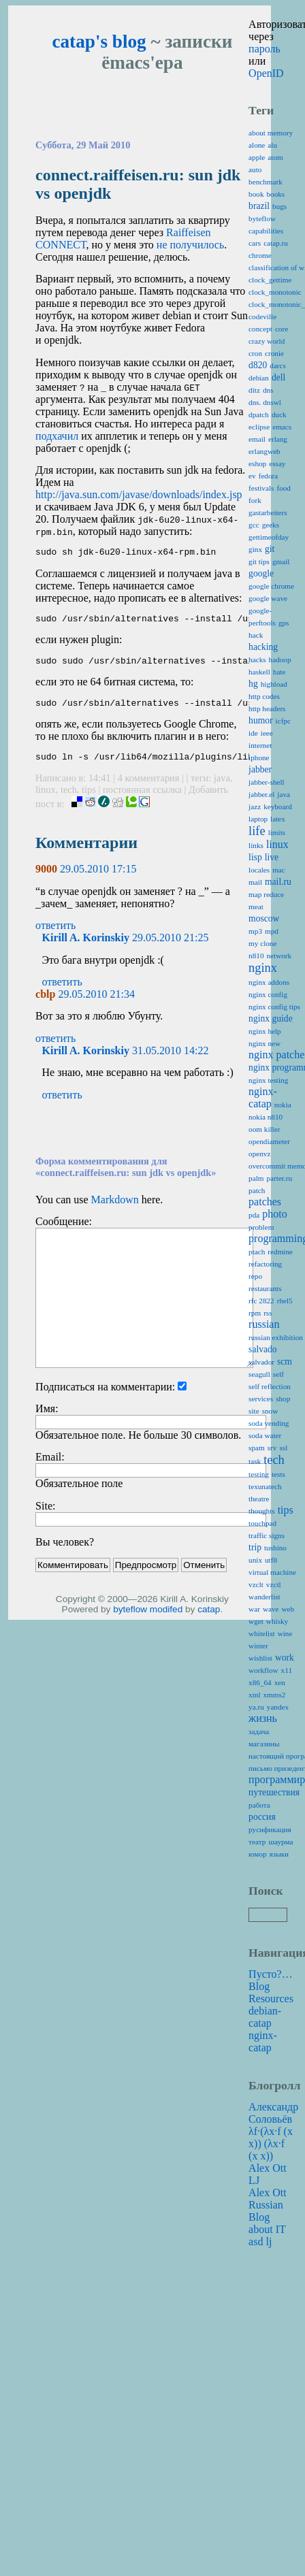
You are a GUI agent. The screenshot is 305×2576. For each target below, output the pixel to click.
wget (255, 1621)
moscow (263, 918)
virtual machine (272, 1572)
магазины (263, 1744)
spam (256, 1448)
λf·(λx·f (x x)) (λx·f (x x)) (270, 2143)
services (260, 1399)
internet (260, 745)
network (278, 955)
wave (271, 1609)
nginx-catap (262, 1097)
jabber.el (261, 794)
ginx (255, 549)
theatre (258, 1499)
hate (279, 672)
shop (283, 1399)
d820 (257, 365)
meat (255, 906)
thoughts (261, 1511)
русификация (269, 1829)
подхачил (56, 436)
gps (283, 623)
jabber (260, 769)
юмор (257, 1854)
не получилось (190, 244)
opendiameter (269, 1141)
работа (259, 1805)
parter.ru (279, 1178)
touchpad (262, 1523)
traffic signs (266, 1535)
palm (255, 1178)
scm (284, 1361)
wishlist (260, 1658)
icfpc (283, 721)
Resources (270, 1998)
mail (255, 882)
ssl (283, 1448)
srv (272, 1448)
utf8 (271, 1560)
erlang (277, 439)
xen (279, 1682)
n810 (255, 955)
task (254, 1461)
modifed (166, 1619)
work (284, 1657)
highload (274, 684)
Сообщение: (63, 1231)
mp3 (255, 931)
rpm (254, 1313)
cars (254, 243)
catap (208, 1619)
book (255, 194)
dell (278, 377)
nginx (262, 968)
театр (257, 1842)
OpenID (266, 73)
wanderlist (264, 1597)
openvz (259, 1154)
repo (255, 1276)
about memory (270, 133)
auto (254, 169)
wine (285, 1633)
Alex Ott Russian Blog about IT (267, 2211)
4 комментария (150, 788)
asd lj (260, 2241)
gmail (280, 561)
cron (255, 353)
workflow (263, 1670)
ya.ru (256, 1707)
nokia (282, 1104)
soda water (264, 1435)
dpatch (258, 414)
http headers (266, 708)
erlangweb (264, 451)
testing (258, 1474)
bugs (279, 206)
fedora (268, 476)
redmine (280, 1252)
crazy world (266, 341)
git (269, 549)
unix (255, 1560)
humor (260, 720)
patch (256, 1190)
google (261, 573)
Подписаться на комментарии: (105, 1397)
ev (252, 476)
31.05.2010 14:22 (170, 1060)
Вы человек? (64, 1552)
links (255, 845)
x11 (286, 1670)
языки (279, 1854)
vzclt (255, 1584)
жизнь (262, 1718)
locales (259, 870)
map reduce (266, 894)
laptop (258, 819)
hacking (263, 647)
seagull (259, 1374)
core (281, 329)
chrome (260, 255)
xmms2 (274, 1695)
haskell (259, 672)
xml (254, 1695)
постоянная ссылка (142, 799)
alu (272, 145)
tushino (275, 1548)
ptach (256, 1252)
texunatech (264, 1486)
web (288, 1609)
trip (254, 1547)
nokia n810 (265, 1117)
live (271, 857)
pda (253, 1215)
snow (270, 1411)
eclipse (259, 427)
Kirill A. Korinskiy (85, 947)
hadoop (280, 659)
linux (45, 799)
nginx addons (268, 982)
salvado (262, 1349)
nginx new (264, 1043)
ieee (267, 733)
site (253, 1411)
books (275, 194)
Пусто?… (270, 1974)
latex (277, 819)
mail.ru (278, 882)
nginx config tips (274, 1006)
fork (254, 500)
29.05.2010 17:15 (98, 879)
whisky (277, 1621)
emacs (281, 427)
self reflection (269, 1386)
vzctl (273, 1584)
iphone (258, 757)
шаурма (280, 1842)
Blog (259, 1986)
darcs (278, 365)
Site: (45, 1516)
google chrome (271, 586)
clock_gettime (269, 280)
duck (279, 414)
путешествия (274, 1792)
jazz (254, 806)
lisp (255, 857)
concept (260, 329)
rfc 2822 (261, 1301)
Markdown (115, 1210)
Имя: (46, 1418)
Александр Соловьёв (273, 2113)
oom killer (264, 1129)
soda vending (268, 1423)
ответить (55, 935)
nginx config (267, 994)
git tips (259, 561)
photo (274, 1214)
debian (258, 378)
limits (277, 832)
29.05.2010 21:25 (170, 947)
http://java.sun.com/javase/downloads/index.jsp (138, 494)
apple (256, 157)
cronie (274, 353)
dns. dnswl (264, 402)
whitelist (261, 1633)
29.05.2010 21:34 (96, 1004)
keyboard (277, 806)
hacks (257, 659)
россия (262, 1817)
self (278, 1374)
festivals (261, 488)
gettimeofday (268, 537)
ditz (254, 390)
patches (264, 1201)
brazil (259, 206)
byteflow (130, 1619)
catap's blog (99, 41)
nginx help (264, 1031)
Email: (50, 1467)
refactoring (265, 1264)
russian (263, 1324)
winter (258, 1646)
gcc (253, 525)
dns (268, 390)
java (222, 788)
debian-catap (264, 2017)
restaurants (264, 1288)
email (257, 439)
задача (258, 1731)
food (283, 488)
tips (89, 799)
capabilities (265, 231)
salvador (261, 1362)
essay (277, 463)
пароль (264, 48)
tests (278, 1474)
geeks (270, 525)
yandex (278, 1707)
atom (275, 157)
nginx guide (270, 1018)
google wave (267, 598)
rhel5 (285, 1301)
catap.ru (275, 243)
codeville (262, 316)
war (254, 1609)
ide (253, 733)
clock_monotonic (275, 292)
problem (261, 1227)
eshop (257, 463)
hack (255, 635)
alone (256, 145)
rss (267, 1313)
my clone (262, 943)
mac (278, 870)
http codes (264, 696)
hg (253, 684)
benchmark (265, 182)
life (257, 831)
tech (69, 799)
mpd (271, 931)
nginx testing (268, 1080)
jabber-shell (266, 782)
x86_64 (260, 1682)
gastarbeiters (267, 512)
